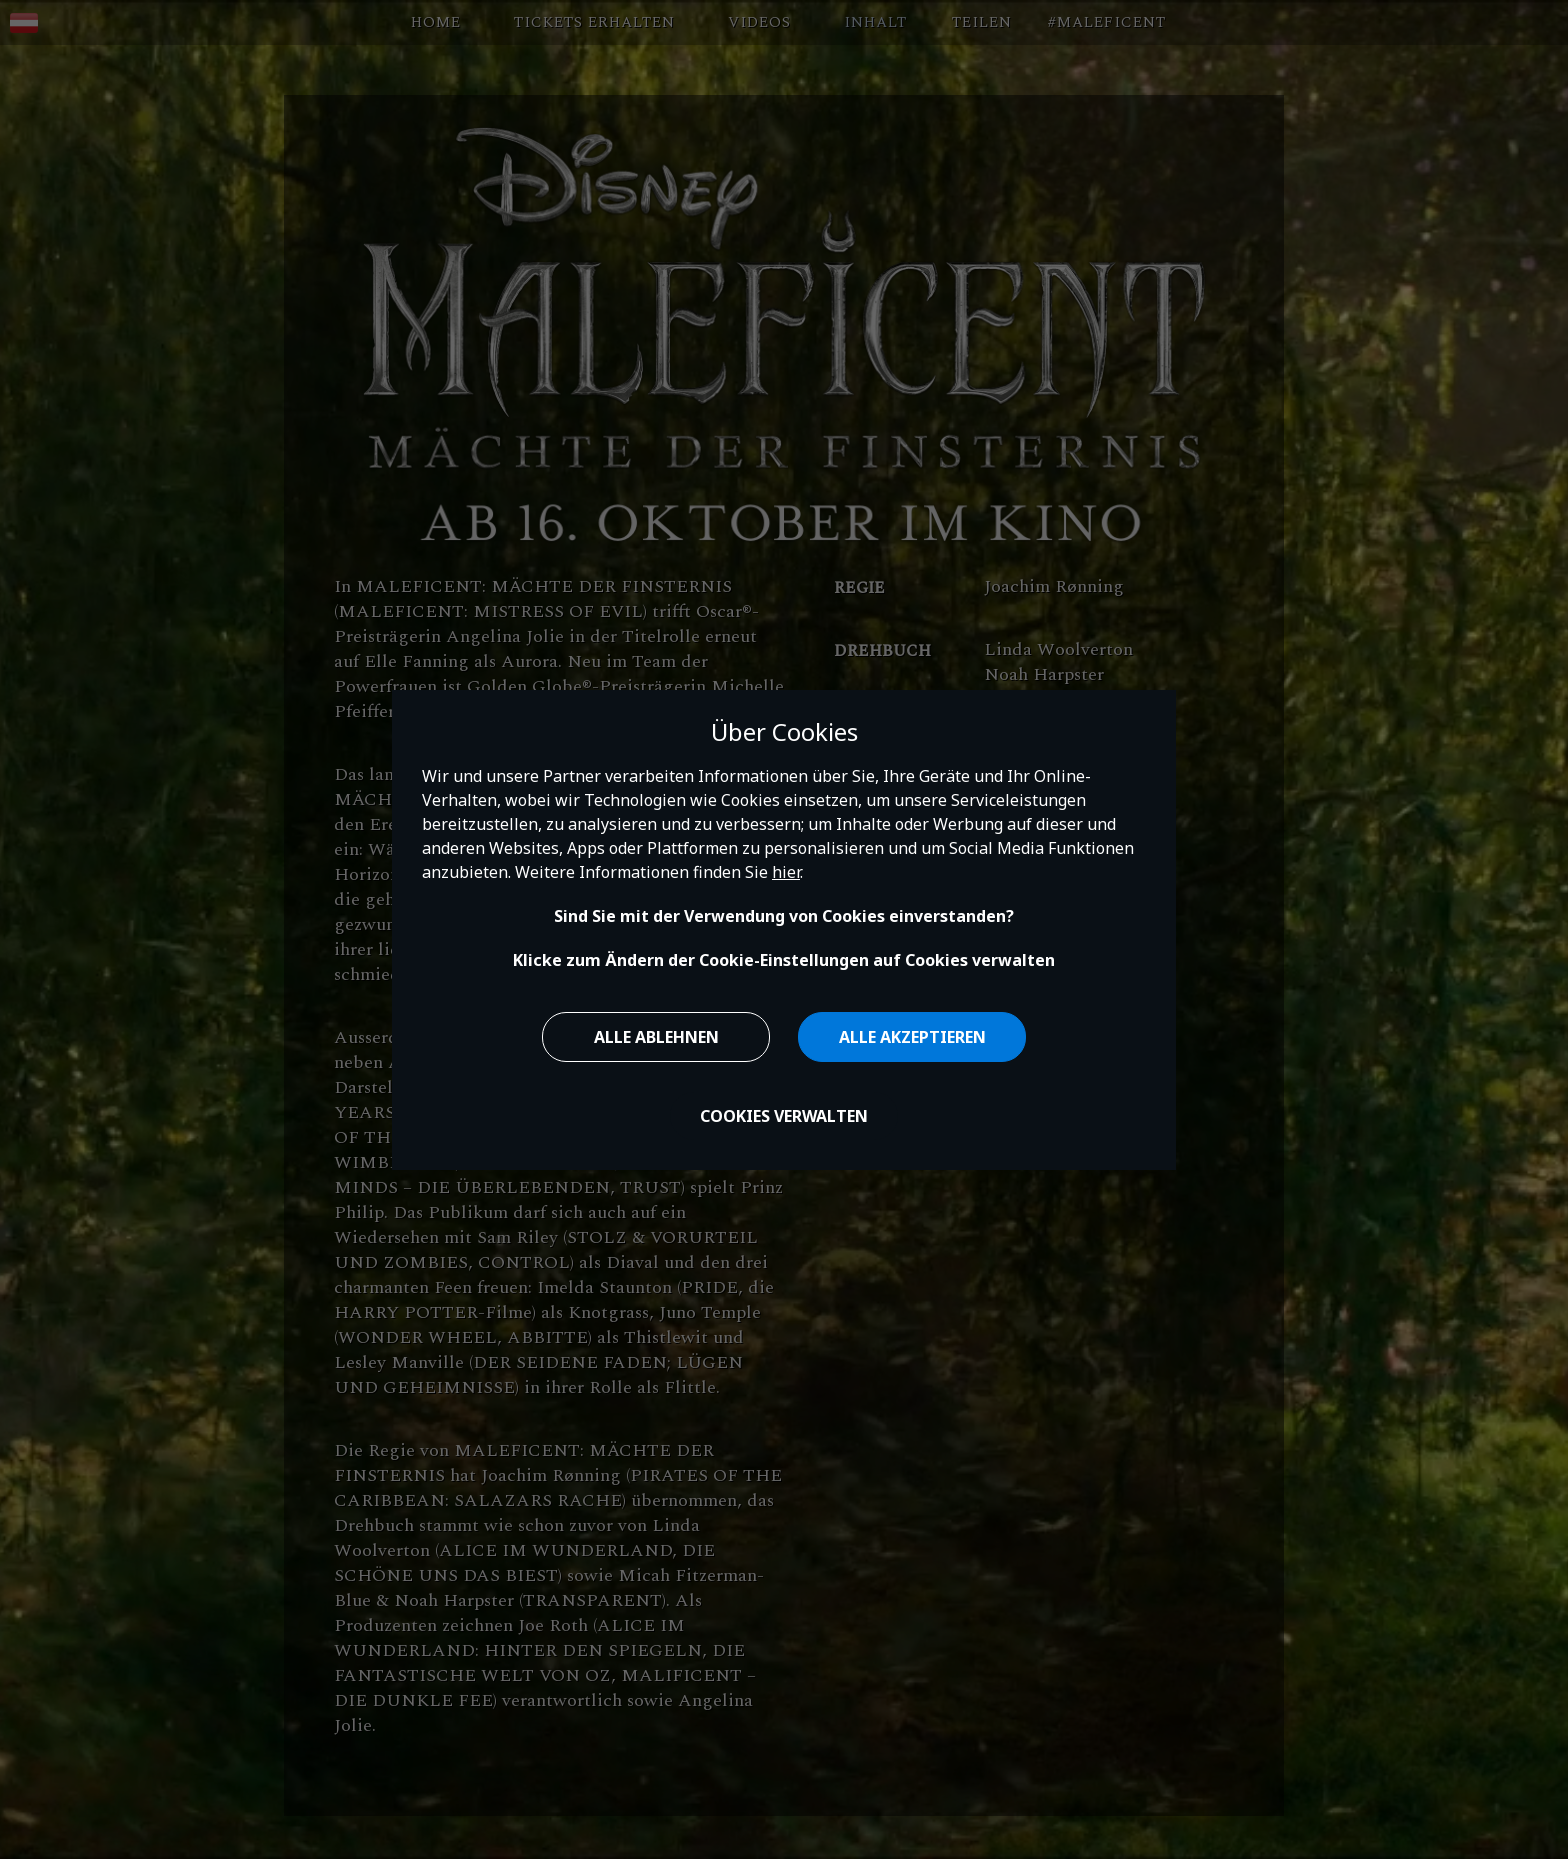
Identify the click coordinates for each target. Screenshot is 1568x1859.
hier (786, 872)
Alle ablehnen (656, 1037)
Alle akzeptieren (912, 1037)
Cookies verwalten (784, 1116)
